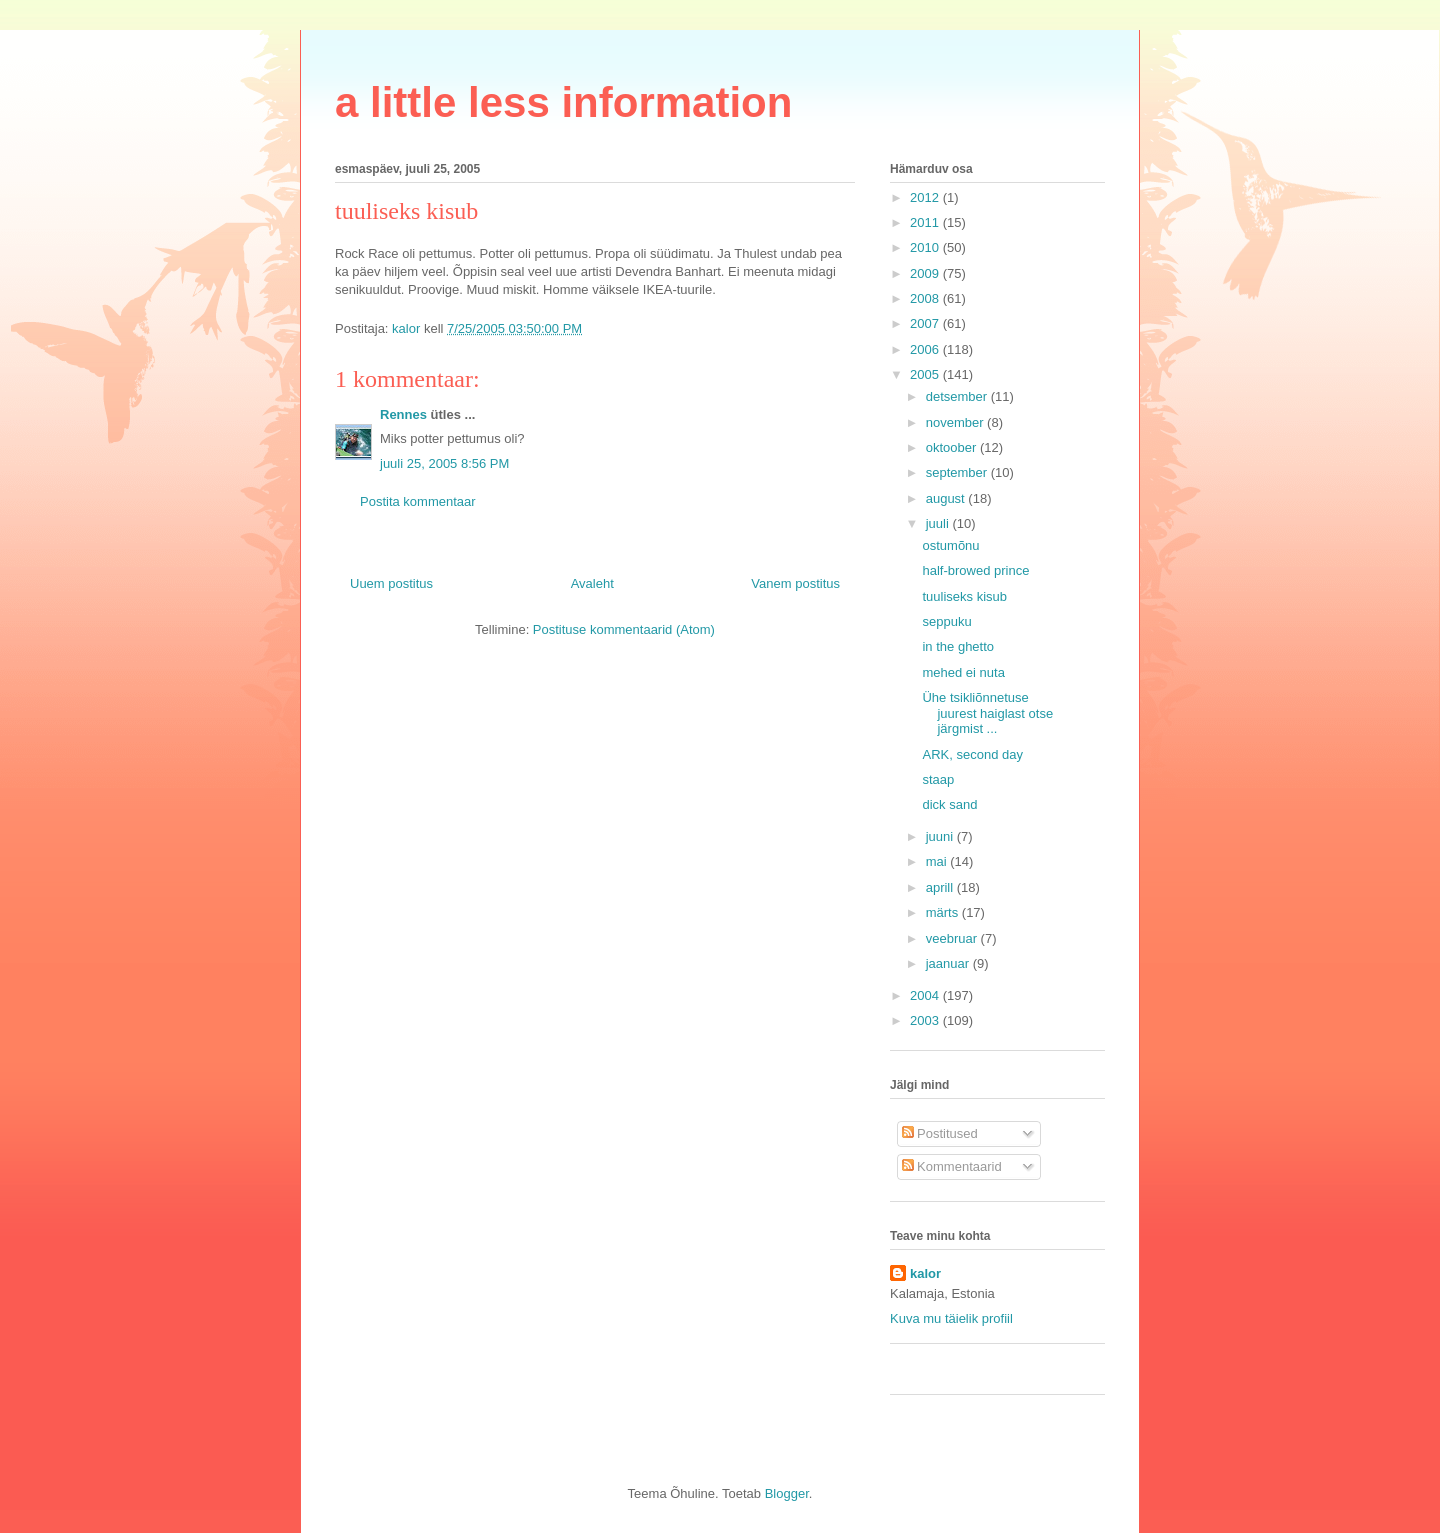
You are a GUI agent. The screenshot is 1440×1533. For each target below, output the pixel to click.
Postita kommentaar (418, 501)
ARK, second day (972, 754)
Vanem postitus (795, 583)
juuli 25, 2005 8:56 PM (444, 463)
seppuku (946, 621)
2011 (926, 222)
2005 (926, 374)
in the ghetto (958, 646)
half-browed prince (975, 570)
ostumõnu (950, 545)
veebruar (953, 938)
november (956, 422)
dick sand (949, 804)
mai (938, 861)
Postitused (940, 1133)
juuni (941, 836)
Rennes (403, 414)
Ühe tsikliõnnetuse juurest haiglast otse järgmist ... (987, 713)
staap (938, 779)
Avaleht (592, 583)
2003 (926, 1020)
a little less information (563, 102)
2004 (926, 995)
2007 (926, 323)
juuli (939, 523)
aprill (941, 887)
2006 (926, 349)
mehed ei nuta (963, 672)
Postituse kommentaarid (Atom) (624, 629)
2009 (926, 273)
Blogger (787, 1493)
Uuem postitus (391, 583)
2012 (926, 197)
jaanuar (949, 963)
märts (944, 912)
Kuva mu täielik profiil (951, 1318)
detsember (958, 396)
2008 (926, 298)
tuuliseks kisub (964, 596)
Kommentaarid (952, 1166)
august (947, 498)
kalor (925, 1273)
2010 (926, 247)
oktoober (953, 447)
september (958, 472)
